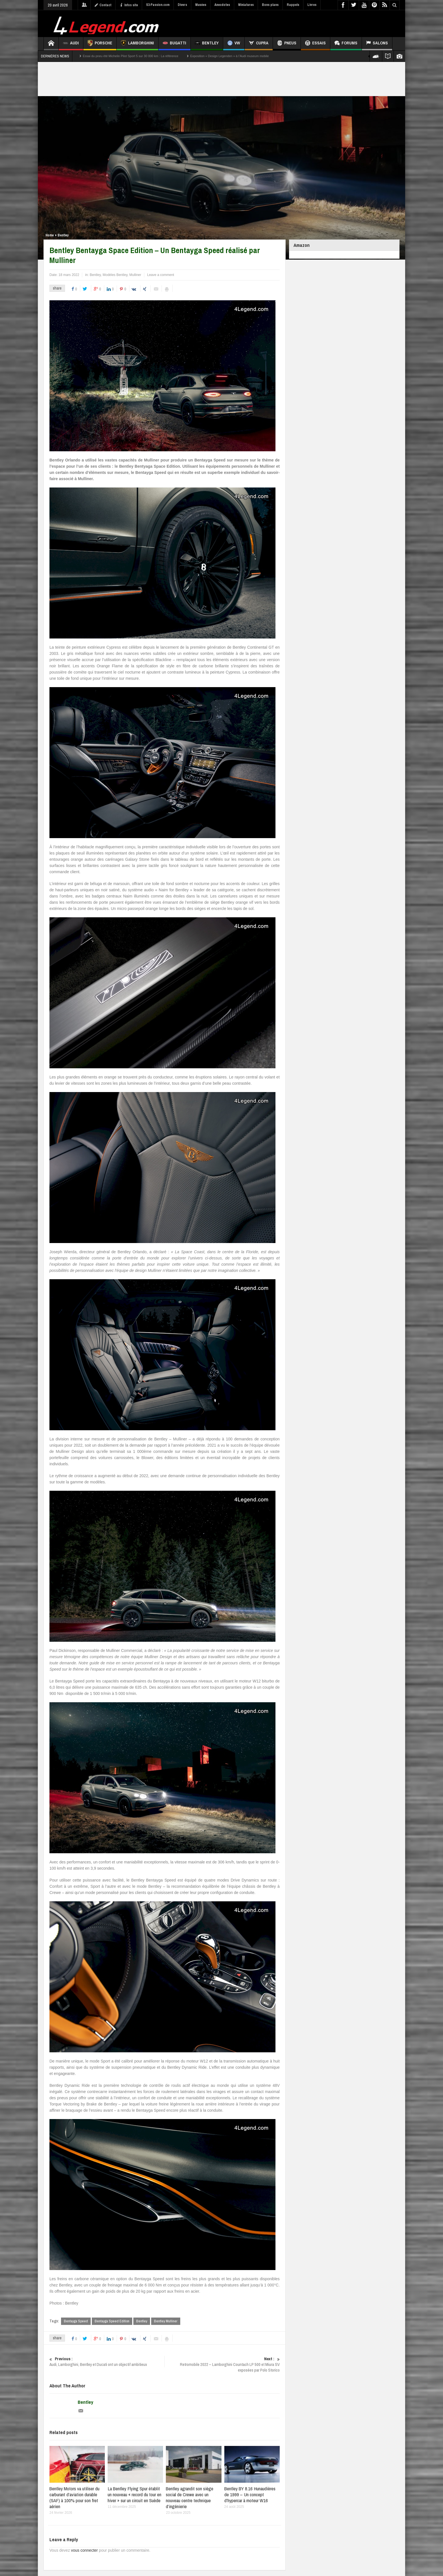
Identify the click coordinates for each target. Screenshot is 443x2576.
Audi (71, 43)
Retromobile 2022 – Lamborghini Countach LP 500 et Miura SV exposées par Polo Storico (222, 2364)
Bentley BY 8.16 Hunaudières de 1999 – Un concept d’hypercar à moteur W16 (249, 2494)
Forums (346, 43)
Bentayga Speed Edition (112, 2321)
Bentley (207, 43)
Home (49, 235)
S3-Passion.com (158, 5)
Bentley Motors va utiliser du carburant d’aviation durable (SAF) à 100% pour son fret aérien (74, 2497)
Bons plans (270, 5)
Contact (103, 5)
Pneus (287, 43)
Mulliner (135, 275)
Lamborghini (137, 43)
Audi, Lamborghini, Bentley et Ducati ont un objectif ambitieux (106, 2361)
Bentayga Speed (76, 2321)
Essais (315, 43)
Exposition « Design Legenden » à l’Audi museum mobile (229, 56)
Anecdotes (222, 5)
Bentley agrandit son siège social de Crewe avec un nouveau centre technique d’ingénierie (189, 2497)
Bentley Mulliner (165, 2321)
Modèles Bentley (115, 275)
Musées (200, 5)
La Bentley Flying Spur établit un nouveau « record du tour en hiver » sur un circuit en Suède (134, 2494)
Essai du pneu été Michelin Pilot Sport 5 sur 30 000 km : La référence (130, 56)
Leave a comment (160, 275)
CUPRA (259, 43)
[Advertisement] (297, 23)
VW (233, 43)
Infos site (129, 5)
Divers (182, 5)
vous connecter (84, 2550)
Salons (377, 43)
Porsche (99, 43)
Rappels (293, 5)
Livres (311, 5)
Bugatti (174, 43)
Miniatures (246, 5)
